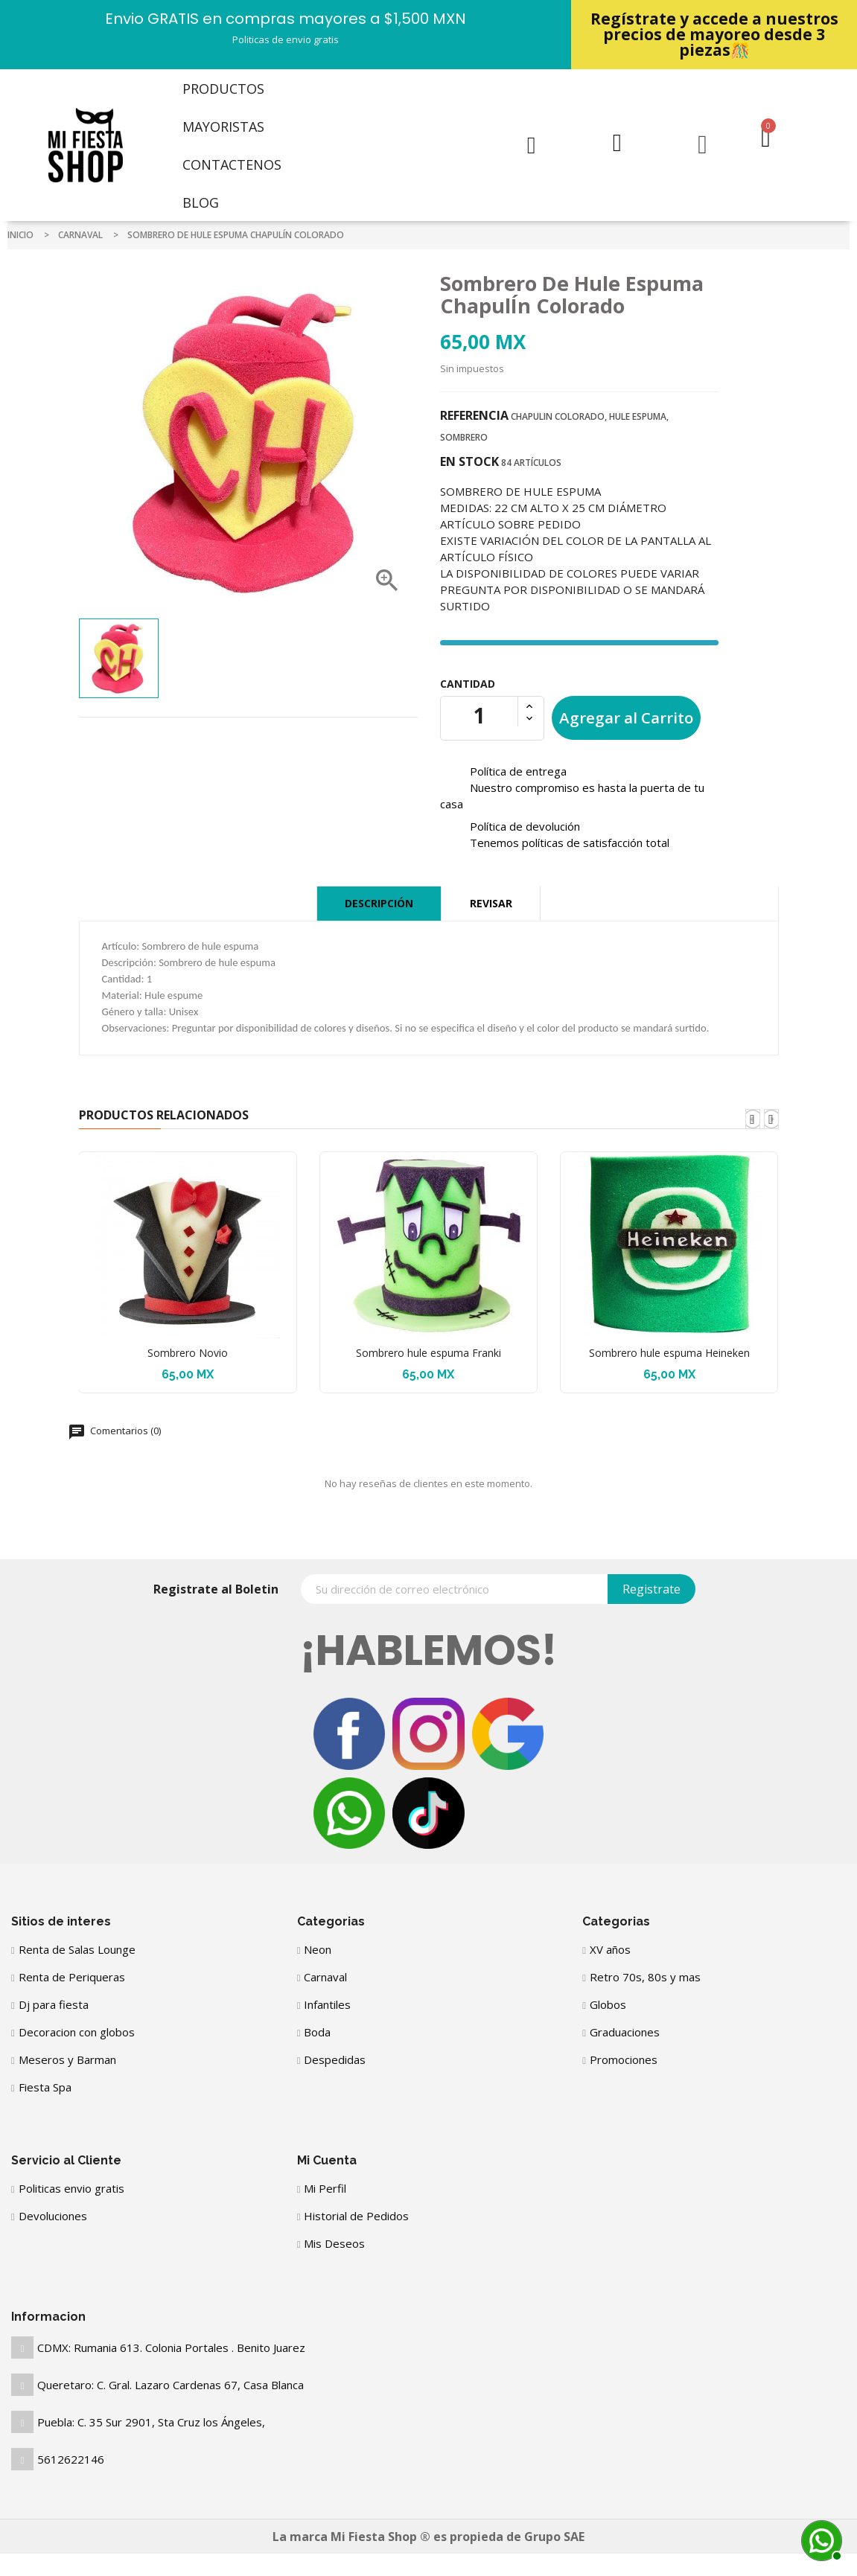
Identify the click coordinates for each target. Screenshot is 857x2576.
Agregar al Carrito (626, 717)
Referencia (474, 415)
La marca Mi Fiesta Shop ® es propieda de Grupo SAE (428, 2536)
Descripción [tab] (379, 903)
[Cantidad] (479, 715)
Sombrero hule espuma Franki (428, 1353)
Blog (200, 202)
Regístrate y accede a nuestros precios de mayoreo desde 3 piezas (714, 34)
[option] (119, 658)
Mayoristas (223, 126)
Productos (223, 89)
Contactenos (231, 164)
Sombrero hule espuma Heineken (669, 1353)
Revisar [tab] (491, 903)
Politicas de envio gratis (285, 39)
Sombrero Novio (187, 1353)
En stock (469, 461)
